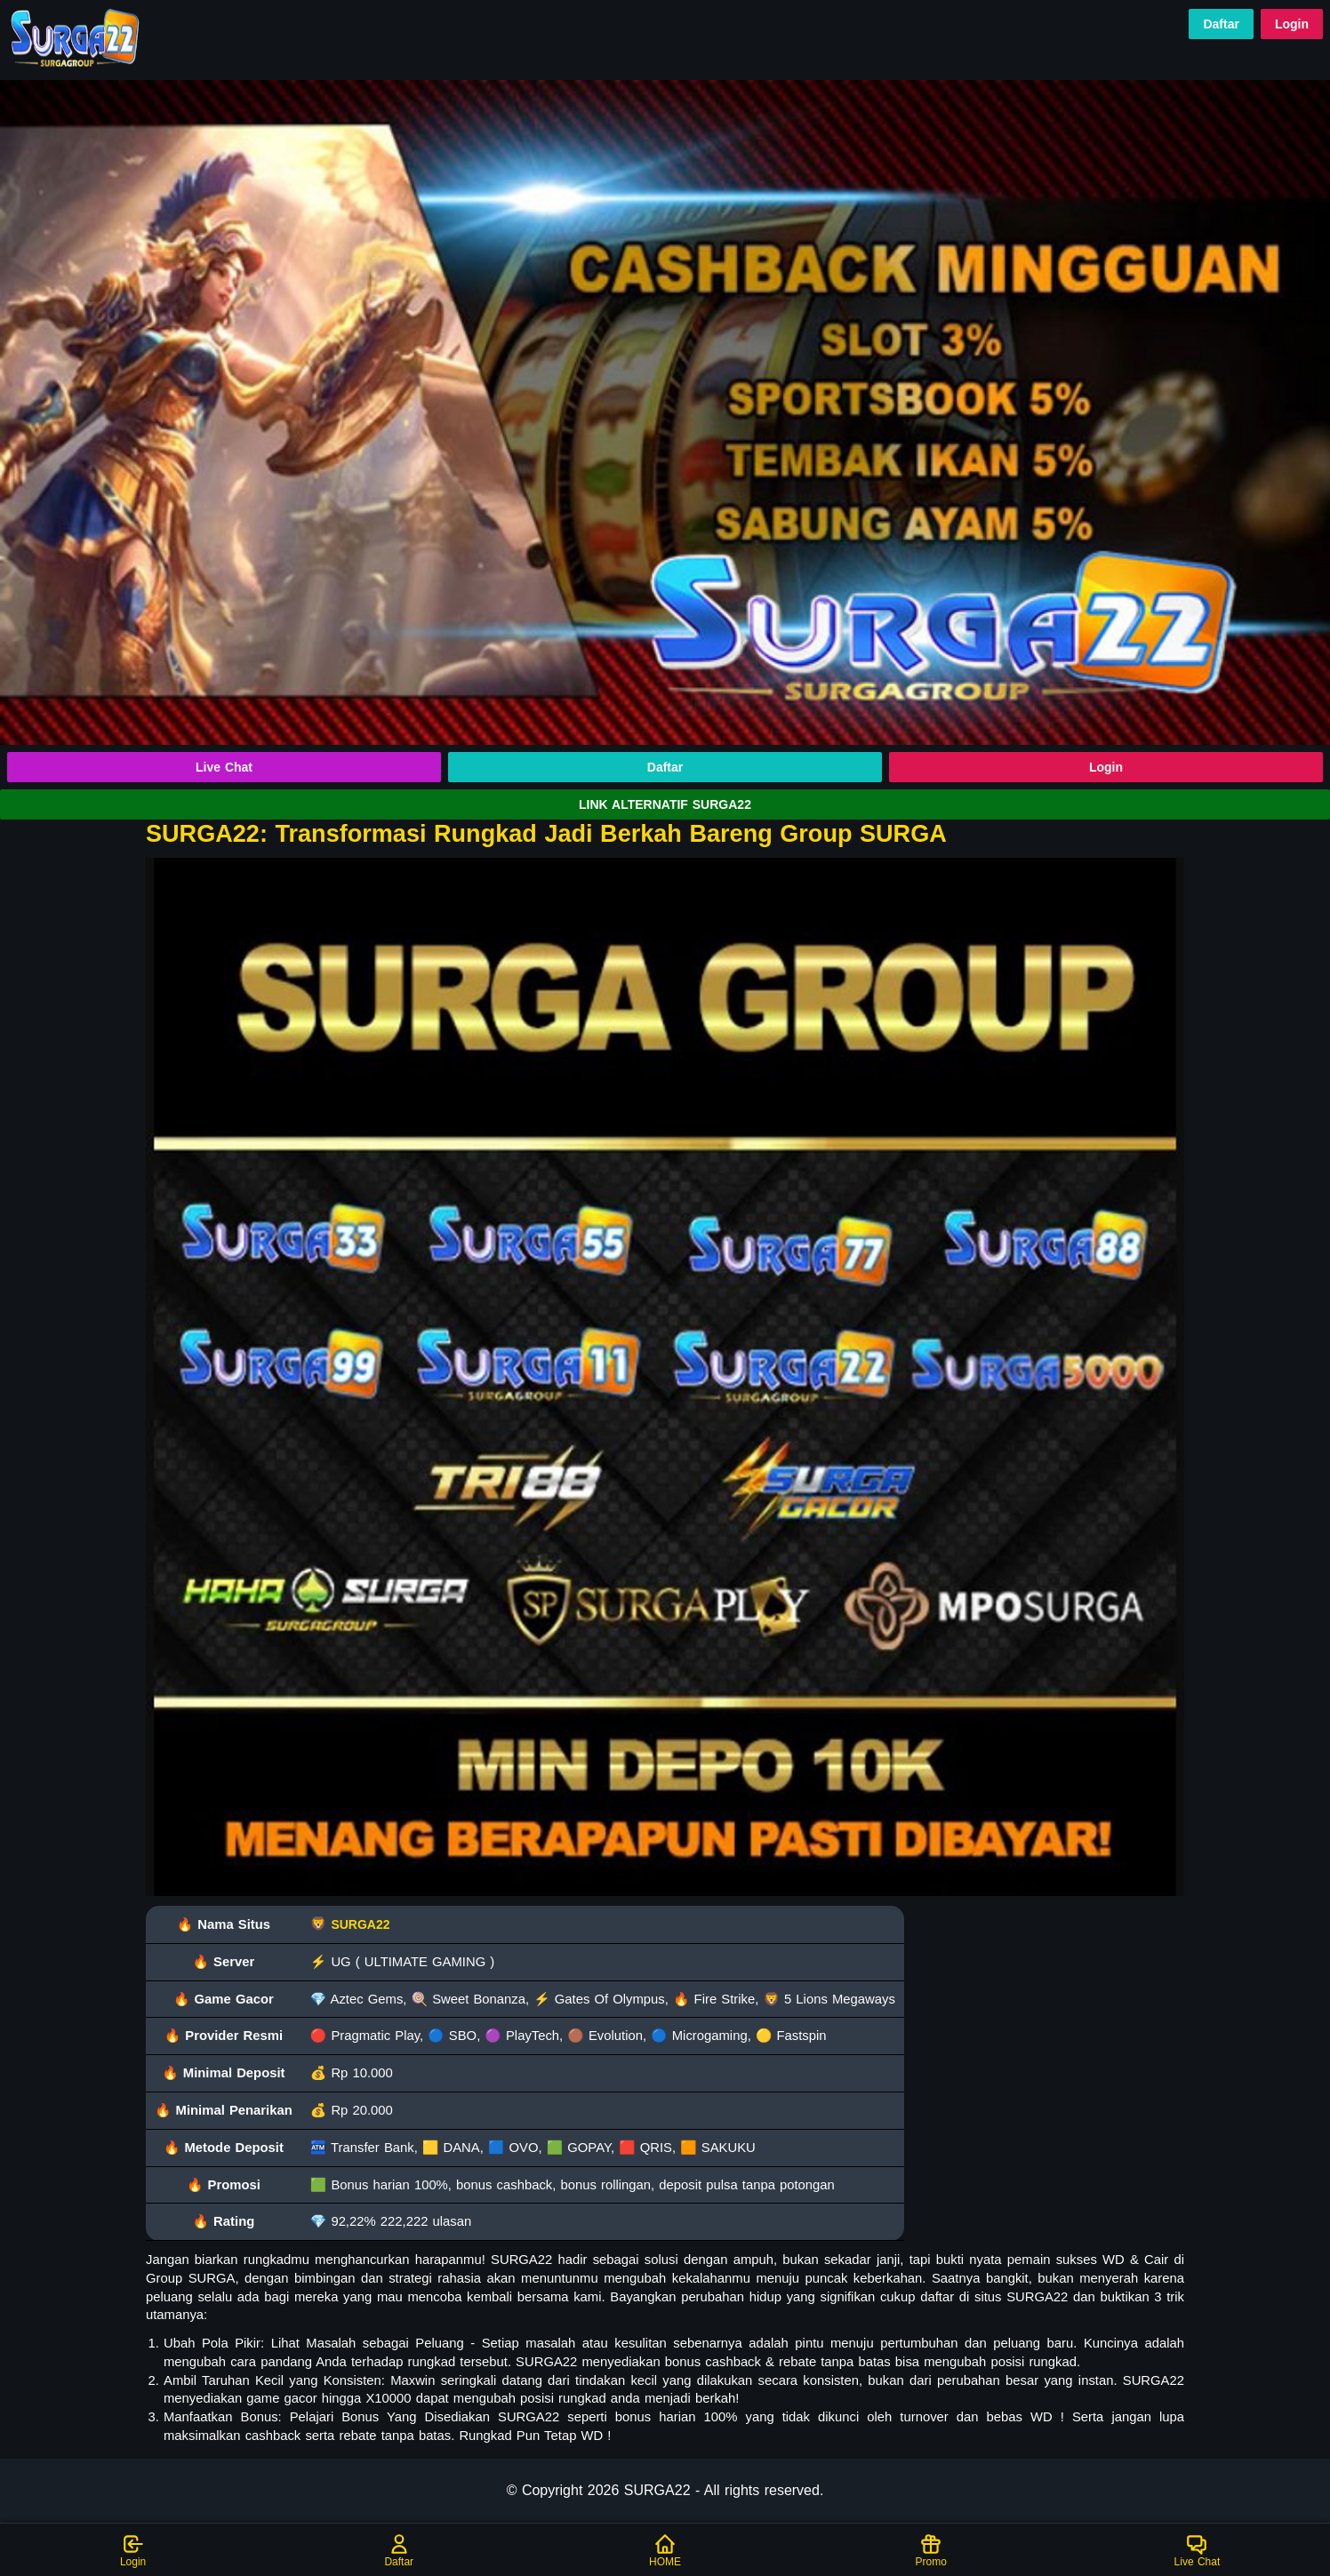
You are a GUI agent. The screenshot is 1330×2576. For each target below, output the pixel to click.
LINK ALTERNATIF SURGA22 (665, 804)
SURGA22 (360, 1924)
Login (1292, 24)
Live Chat (224, 767)
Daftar (1220, 24)
